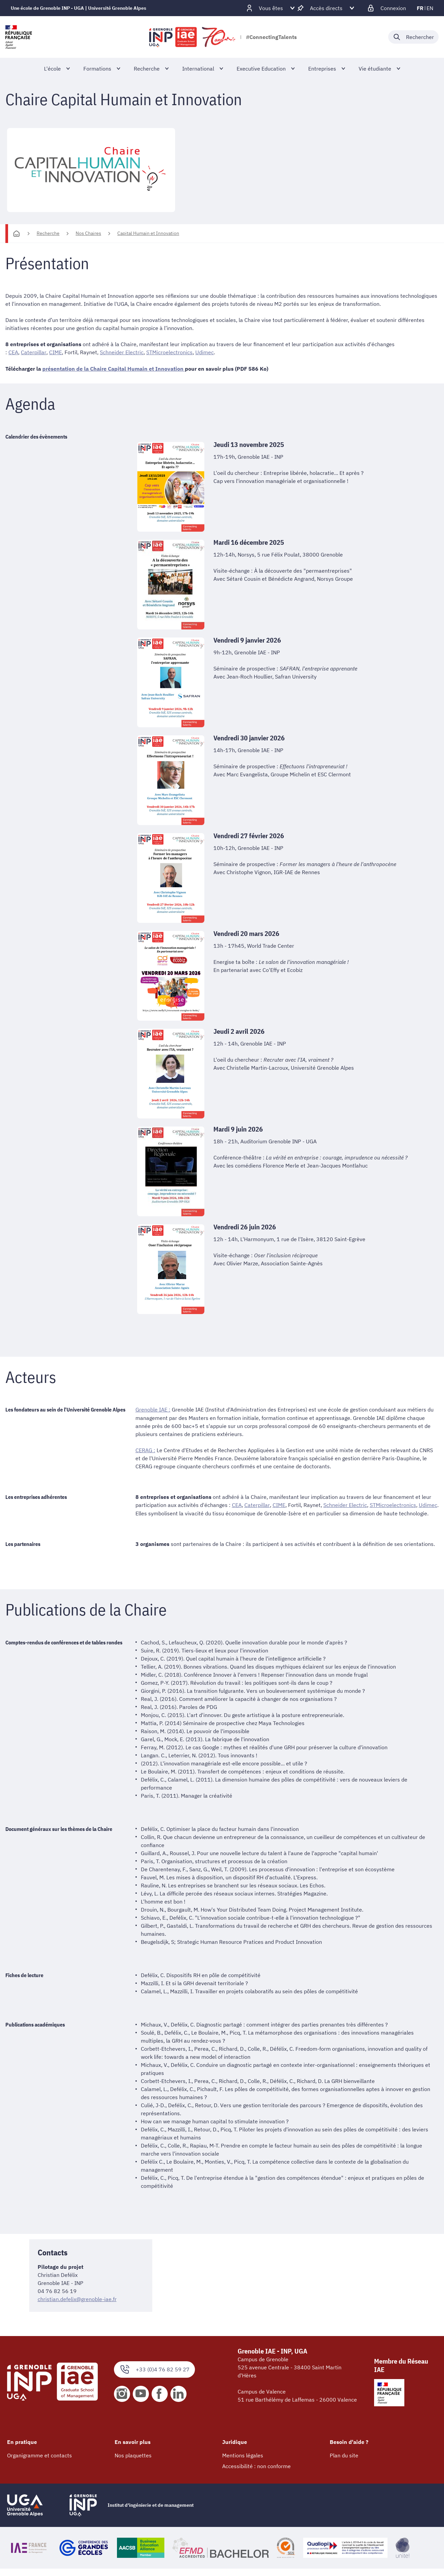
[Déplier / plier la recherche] (413, 37)
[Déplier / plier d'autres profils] (270, 8)
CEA (13, 352)
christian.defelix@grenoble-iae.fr (77, 2298)
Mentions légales (242, 2454)
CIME (55, 352)
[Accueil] (16, 234)
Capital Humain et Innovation (148, 233)
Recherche (48, 233)
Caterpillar (33, 352)
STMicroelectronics (169, 352)
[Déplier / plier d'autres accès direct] (326, 8)
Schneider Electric (121, 352)
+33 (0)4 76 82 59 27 (154, 2368)
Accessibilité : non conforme (256, 2465)
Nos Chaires (88, 233)
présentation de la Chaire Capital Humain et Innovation (113, 368)
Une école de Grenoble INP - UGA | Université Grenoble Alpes (78, 8)
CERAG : (145, 1449)
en (430, 8)
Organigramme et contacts (39, 2454)
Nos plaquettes (133, 2454)
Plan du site (344, 2454)
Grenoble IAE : (152, 1409)
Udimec (204, 352)
